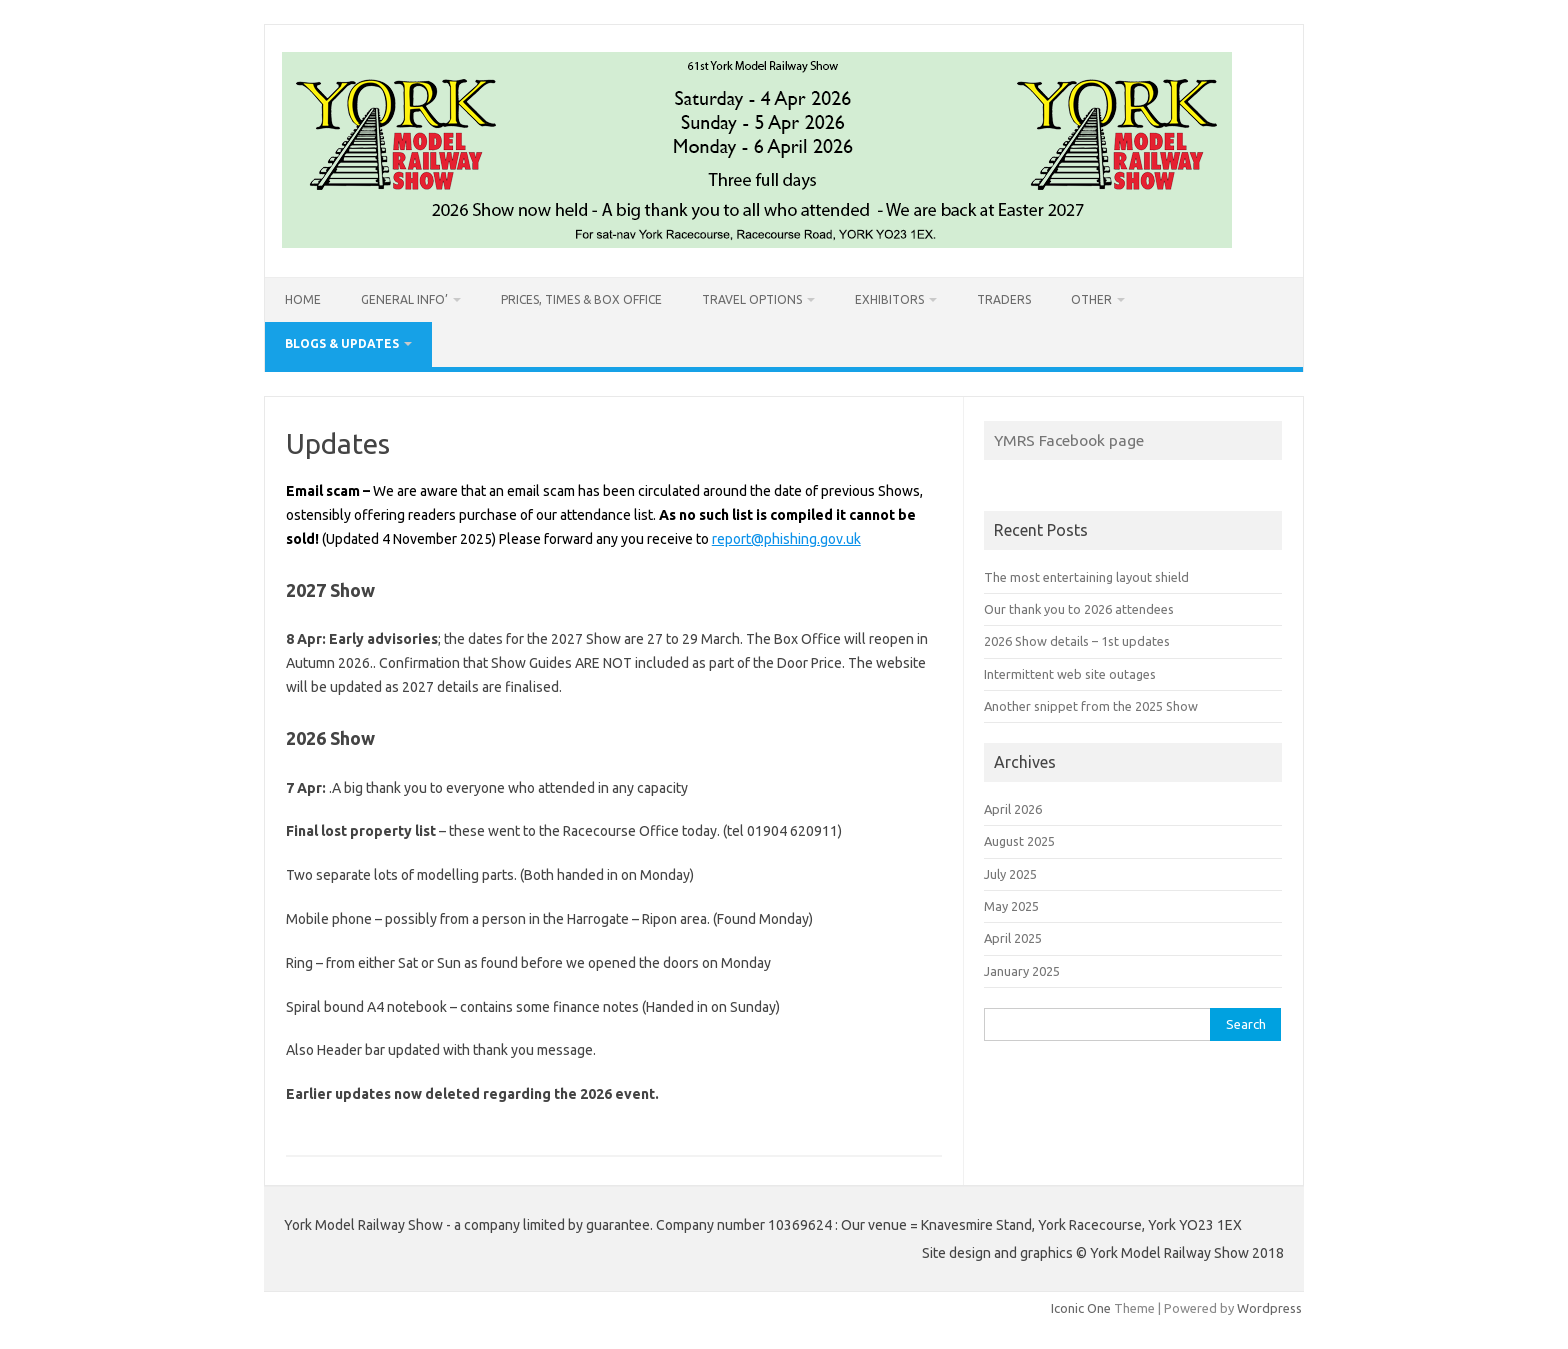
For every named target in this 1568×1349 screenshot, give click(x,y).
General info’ (404, 299)
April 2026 (1013, 809)
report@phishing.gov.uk (786, 539)
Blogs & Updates (342, 343)
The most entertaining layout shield (1086, 577)
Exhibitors (889, 299)
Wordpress (1269, 1308)
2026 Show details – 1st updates (1077, 641)
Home (303, 299)
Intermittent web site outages (1070, 674)
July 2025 (1010, 874)
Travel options (752, 299)
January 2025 (1022, 971)
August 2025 (1019, 841)
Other (1091, 299)
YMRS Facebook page (1069, 440)
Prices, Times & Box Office (581, 299)
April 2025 (1013, 938)
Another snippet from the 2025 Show (1091, 706)
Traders (1004, 299)
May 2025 (1011, 906)
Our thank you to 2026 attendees (1079, 609)
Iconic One (1081, 1308)
